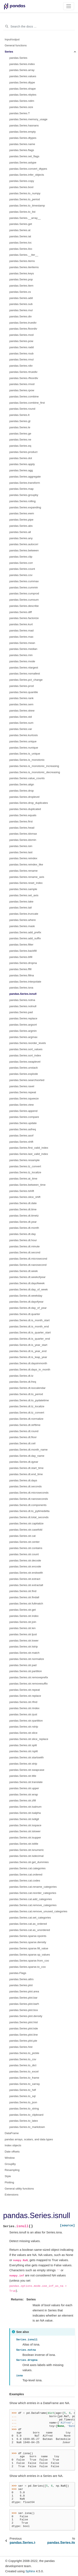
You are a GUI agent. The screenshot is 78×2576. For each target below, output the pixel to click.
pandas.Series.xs (20, 291)
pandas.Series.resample (24, 1160)
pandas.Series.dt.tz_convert (26, 1412)
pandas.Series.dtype (22, 82)
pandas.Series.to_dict (22, 2065)
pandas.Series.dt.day (22, 1234)
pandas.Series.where (22, 919)
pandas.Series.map (21, 488)
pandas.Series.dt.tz (21, 1375)
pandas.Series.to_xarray (24, 2083)
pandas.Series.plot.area (24, 1991)
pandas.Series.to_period (24, 199)
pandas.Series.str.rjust (23, 1714)
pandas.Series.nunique (23, 747)
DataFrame (12, 2133)
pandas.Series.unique (23, 741)
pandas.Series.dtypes (22, 137)
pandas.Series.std (20, 716)
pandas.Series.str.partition (25, 1671)
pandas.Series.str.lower (23, 1640)
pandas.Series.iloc (20, 248)
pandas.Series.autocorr (23, 544)
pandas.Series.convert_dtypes (28, 168)
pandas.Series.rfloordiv (23, 378)
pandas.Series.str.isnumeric (26, 1849)
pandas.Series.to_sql (22, 2096)
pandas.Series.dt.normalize (26, 1418)
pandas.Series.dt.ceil (22, 1443)
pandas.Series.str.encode (25, 1566)
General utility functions (19, 2188)
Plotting (9, 2182)
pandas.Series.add (21, 298)
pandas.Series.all (20, 532)
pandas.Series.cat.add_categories (30, 1899)
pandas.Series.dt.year (23, 1221)
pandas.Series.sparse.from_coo (29, 1960)
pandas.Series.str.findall (24, 1597)
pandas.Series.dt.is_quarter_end (29, 1338)
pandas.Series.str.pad (23, 1665)
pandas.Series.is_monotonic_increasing (34, 766)
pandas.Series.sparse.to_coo (27, 1966)
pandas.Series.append (23, 1110)
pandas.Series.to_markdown (27, 2126)
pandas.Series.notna (22, 1000)
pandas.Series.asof (21, 1135)
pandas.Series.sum (21, 722)
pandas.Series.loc (20, 242)
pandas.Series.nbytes (22, 94)
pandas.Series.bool (21, 187)
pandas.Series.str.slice (23, 1732)
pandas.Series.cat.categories (27, 1868)
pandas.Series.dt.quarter (24, 1314)
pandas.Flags (17, 1973)
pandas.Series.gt (19, 421)
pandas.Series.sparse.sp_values (29, 1954)
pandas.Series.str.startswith (26, 1757)
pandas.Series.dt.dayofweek (27, 1283)
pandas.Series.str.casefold (25, 1529)
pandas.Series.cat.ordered (25, 1874)
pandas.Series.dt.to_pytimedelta (29, 1511)
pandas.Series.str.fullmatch (26, 1603)
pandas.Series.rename (23, 870)
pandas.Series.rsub (21, 353)
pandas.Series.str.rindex (24, 1708)
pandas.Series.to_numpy (24, 193)
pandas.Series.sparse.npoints (27, 1936)
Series (9, 51)
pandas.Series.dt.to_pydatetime (29, 1400)
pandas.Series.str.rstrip (23, 1726)
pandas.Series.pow (21, 341)
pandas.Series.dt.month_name (28, 1449)
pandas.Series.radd (21, 347)
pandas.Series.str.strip (23, 1763)
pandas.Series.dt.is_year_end (28, 1351)
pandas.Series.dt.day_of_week (28, 1289)
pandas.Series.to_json (23, 2102)
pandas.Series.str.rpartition (26, 1720)
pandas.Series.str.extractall (26, 1585)
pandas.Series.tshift (21, 1191)
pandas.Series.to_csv (22, 2059)
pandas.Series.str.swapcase (26, 1769)
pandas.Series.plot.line (23, 2034)
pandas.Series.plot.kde (23, 2028)
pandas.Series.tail (20, 907)
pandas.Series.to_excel (23, 2071)
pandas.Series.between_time (27, 1184)
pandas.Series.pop (21, 279)
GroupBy (10, 2164)
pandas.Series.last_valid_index (28, 1153)
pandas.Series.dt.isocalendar (27, 1387)
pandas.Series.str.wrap (23, 1794)
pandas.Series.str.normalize (26, 1659)
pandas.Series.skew (22, 710)
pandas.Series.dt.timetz (24, 1215)
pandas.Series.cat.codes (24, 1880)
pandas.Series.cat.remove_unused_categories (38, 1911)
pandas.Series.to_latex (23, 2120)
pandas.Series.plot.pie (23, 2040)
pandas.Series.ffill (20, 969)
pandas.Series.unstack (23, 1067)
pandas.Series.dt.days (23, 1480)
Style (8, 2176)
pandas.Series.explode (23, 1073)
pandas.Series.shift (21, 1141)
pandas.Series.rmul (21, 359)
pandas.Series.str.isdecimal (26, 1855)
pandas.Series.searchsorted (26, 1080)
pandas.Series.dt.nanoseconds (28, 1498)
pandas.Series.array (22, 70)
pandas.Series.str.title (22, 1775)
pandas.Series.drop (21, 790)
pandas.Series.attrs (21, 1979)
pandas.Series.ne (20, 439)
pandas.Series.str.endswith (26, 1572)
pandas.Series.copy (21, 180)
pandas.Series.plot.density (25, 2016)
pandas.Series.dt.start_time (26, 1468)
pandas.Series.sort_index (25, 1055)
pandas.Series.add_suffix (25, 938)
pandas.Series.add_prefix (25, 932)
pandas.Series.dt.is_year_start (28, 1344)
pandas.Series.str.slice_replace (28, 1739)
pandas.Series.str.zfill (22, 1800)
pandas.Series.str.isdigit (24, 1819)
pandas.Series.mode (22, 661)
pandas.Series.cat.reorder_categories (32, 1893)
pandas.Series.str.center (24, 1541)
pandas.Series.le (19, 427)
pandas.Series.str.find (22, 1591)
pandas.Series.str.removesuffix (28, 1683)
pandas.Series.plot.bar (23, 1997)
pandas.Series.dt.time (23, 1209)
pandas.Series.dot (20, 458)
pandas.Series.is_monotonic (27, 759)
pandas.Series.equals (22, 815)
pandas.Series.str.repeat (24, 1689)
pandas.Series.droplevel (24, 796)
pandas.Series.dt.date (23, 1203)
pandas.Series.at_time (23, 1178)
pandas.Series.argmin (23, 1030)
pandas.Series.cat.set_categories (30, 1917)
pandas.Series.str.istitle (23, 1843)
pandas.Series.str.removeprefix (28, 1677)
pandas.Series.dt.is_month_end (29, 1326)
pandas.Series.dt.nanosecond (28, 1264)
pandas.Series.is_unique (24, 753)
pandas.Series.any (21, 538)
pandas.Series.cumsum (24, 599)
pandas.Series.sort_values (25, 1049)
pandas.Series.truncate (23, 913)
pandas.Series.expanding (25, 507)
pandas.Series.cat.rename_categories (33, 1886)
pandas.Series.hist (20, 2046)
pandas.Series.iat (20, 236)
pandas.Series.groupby (23, 495)
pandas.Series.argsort (23, 1024)
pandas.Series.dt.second (24, 1252)
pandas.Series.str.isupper (25, 1837)
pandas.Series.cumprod (24, 593)
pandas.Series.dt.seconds (25, 1486)
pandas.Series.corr (21, 562)
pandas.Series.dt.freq (22, 1381)
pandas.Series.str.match (24, 1652)
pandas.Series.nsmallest (24, 673)
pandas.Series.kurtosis (23, 735)
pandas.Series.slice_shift (24, 1197)
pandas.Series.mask (22, 926)
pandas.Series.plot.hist (23, 2022)
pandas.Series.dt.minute (24, 1246)
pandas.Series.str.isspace (25, 1825)
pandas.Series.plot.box (23, 2010)
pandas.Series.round (22, 408)
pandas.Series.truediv (23, 322)
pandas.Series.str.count (24, 1554)
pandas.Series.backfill (23, 950)
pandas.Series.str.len (22, 1628)
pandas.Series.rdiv (21, 365)
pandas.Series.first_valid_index (28, 1147)
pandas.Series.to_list (22, 211)
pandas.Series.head (21, 827)
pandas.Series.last (20, 852)
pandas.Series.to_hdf (22, 2089)
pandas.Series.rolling (22, 501)
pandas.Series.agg (21, 470)
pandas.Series (18, 57)
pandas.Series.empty (22, 131)
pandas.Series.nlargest (23, 667)
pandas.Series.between (24, 550)
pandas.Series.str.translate (26, 1782)
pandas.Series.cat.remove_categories (33, 1905)
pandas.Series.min (21, 655)
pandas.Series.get (20, 224)
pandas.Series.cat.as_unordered (29, 1930)
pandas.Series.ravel (21, 1086)
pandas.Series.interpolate (25, 981)
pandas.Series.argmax (23, 1037)
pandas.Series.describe (24, 605)
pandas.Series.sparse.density (27, 1942)
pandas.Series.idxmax (23, 833)
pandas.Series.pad (21, 1012)
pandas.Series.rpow (21, 390)
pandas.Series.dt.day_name (26, 1455)
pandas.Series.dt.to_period (26, 1394)
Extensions (12, 2194)
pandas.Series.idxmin (22, 839)
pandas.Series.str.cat (22, 1535)
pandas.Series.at (19, 230)
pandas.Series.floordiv (23, 328)
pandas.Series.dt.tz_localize (26, 1406)
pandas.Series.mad (21, 630)
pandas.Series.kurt (21, 624)
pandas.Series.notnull (22, 1006)
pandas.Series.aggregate (25, 476)
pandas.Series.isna (21, 987)
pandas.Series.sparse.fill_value (28, 1948)
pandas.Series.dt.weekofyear (27, 1277)
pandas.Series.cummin (23, 587)
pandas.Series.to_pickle (24, 2053)
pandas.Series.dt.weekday (25, 1295)
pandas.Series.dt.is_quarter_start (30, 1332)
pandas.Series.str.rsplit (23, 1751)
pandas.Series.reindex (23, 858)
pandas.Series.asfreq (22, 1129)
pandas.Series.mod (21, 334)
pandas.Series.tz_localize (25, 1172)
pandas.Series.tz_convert (25, 1166)
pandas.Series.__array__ (25, 218)
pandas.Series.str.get (22, 1609)
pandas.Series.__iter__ (23, 254)
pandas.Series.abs (21, 525)
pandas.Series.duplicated (25, 809)
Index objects (13, 2145)
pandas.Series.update (23, 1123)
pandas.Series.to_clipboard (26, 2114)
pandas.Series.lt (19, 414)
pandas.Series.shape (22, 88)
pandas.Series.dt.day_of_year (28, 1307)
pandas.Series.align (21, 784)
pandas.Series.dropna (23, 963)
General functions (16, 45)
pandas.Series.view (21, 1104)
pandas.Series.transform (24, 482)
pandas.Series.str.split (23, 1745)
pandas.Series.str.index (23, 1615)
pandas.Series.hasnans (24, 125)
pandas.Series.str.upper (24, 1788)
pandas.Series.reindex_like (26, 864)
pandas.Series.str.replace (25, 1695)
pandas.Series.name (22, 144)
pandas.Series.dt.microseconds (28, 1492)
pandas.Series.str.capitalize (26, 1523)
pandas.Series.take (21, 901)
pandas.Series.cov (20, 575)
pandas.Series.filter (21, 944)
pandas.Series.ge (20, 433)
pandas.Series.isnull (23, 993)
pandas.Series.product (23, 452)
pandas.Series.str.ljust (23, 1634)
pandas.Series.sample (23, 889)
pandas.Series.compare (24, 1116)
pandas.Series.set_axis (23, 895)
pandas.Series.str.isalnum (25, 1806)
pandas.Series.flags (21, 150)
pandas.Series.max (21, 636)
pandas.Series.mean (22, 642)
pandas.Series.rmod (22, 384)
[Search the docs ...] (39, 26)
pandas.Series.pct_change (26, 679)
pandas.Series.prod (21, 685)
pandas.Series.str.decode (25, 1560)
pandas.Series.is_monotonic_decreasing (34, 772)
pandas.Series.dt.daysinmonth (28, 1363)
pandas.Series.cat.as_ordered (28, 1923)
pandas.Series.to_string (24, 2108)
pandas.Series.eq (20, 445)
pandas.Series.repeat (22, 1092)
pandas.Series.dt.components (28, 1505)
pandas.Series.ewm (21, 513)
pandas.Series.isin (20, 846)
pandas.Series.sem (21, 704)
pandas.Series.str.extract (24, 1578)
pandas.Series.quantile (23, 692)
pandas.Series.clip (20, 556)
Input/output (12, 39)
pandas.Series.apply (22, 464)
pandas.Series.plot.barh (24, 2003)
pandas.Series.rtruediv (23, 371)
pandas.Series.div (20, 316)
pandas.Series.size (21, 107)
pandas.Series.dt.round (23, 1431)
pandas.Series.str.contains (25, 1548)
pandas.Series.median (23, 648)
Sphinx (30, 2571)
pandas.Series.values (22, 76)
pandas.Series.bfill (20, 957)
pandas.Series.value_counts (27, 778)
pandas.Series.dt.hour (23, 1240)
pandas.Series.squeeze (24, 1098)
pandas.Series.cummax (24, 581)
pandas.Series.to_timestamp (27, 205)
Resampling (12, 2170)
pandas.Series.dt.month (24, 1227)
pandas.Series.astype (22, 162)
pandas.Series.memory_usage (28, 119)
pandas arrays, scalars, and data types (29, 2139)
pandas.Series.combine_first (27, 402)
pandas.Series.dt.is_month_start (29, 1320)
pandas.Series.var (20, 729)
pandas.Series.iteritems (24, 267)
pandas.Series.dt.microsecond (28, 1258)
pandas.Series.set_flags (24, 156)
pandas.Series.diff (20, 612)
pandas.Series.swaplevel (24, 1061)
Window (10, 2157)
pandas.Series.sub (21, 304)
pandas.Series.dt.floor (23, 1437)
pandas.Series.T (19, 113)
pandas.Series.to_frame (24, 2077)
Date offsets (12, 2151)
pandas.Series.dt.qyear (23, 1461)
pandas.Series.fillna (21, 975)
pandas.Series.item (21, 285)
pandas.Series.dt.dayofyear (26, 1301)
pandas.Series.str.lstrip (23, 1646)
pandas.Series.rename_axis (26, 876)
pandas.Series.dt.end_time (26, 1474)
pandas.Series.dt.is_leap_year (28, 1357)
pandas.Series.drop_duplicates (28, 802)
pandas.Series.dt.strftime (24, 1425)
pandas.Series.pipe (21, 519)
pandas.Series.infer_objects (26, 174)
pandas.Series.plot (21, 1985)
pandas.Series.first (21, 821)
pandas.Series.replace (23, 1018)
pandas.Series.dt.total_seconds (28, 1517)
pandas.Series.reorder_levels (27, 1043)
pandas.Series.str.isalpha (25, 1812)
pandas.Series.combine (24, 396)
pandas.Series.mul (21, 310)
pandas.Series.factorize (24, 618)
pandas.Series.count (22, 568)
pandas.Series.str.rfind (23, 1702)
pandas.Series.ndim (21, 100)
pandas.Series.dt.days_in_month (29, 1369)
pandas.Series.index (22, 64)
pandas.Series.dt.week (23, 1271)
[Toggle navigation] (68, 6)
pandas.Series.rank (21, 698)
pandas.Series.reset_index (26, 882)
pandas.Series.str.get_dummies (29, 1862)
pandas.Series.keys (21, 273)
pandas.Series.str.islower (25, 1831)
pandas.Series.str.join (22, 1621)
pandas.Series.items (22, 261)
